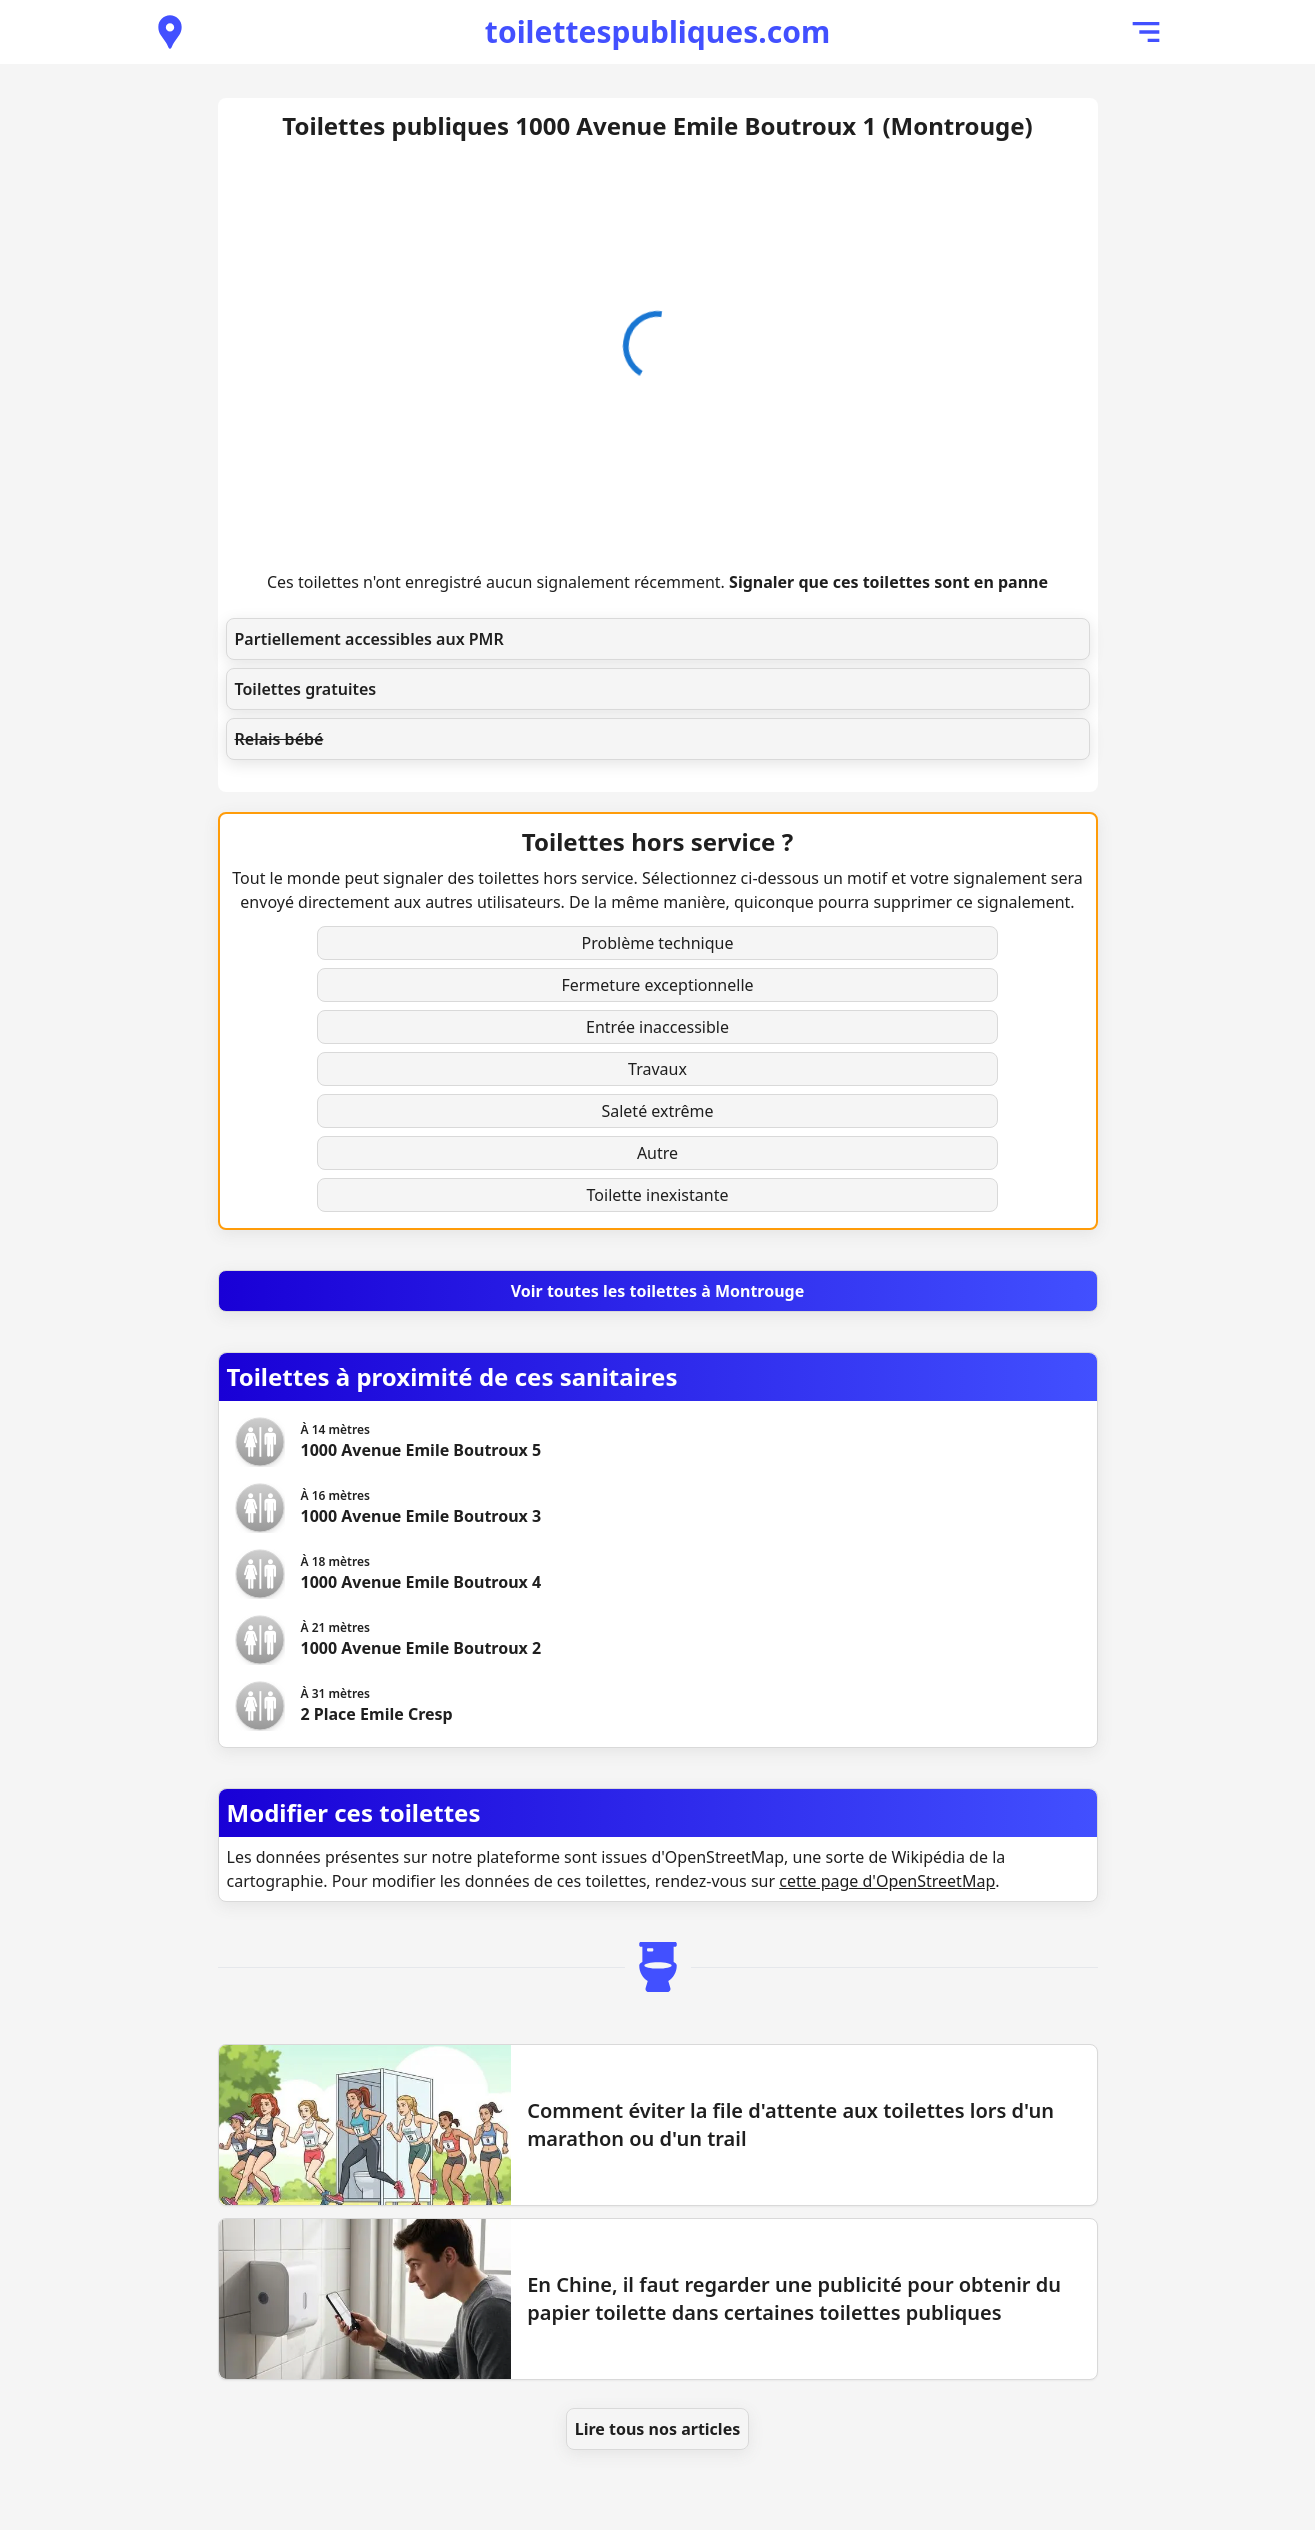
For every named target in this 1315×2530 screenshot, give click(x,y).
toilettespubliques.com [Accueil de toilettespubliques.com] (657, 31)
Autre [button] (657, 1153)
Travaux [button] (657, 1069)
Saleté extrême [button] (657, 1111)
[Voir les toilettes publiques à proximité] (170, 32)
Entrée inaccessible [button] (657, 1027)
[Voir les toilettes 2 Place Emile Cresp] (377, 1706)
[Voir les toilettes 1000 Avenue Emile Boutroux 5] (421, 1442)
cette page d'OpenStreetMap (887, 1881)
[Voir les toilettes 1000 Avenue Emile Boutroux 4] (421, 1574)
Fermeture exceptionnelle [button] (657, 985)
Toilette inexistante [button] (658, 1195)
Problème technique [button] (658, 943)
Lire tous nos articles (657, 2429)
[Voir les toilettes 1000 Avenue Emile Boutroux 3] (421, 1508)
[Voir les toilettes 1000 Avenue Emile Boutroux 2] (421, 1640)
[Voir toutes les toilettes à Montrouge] (658, 1291)
